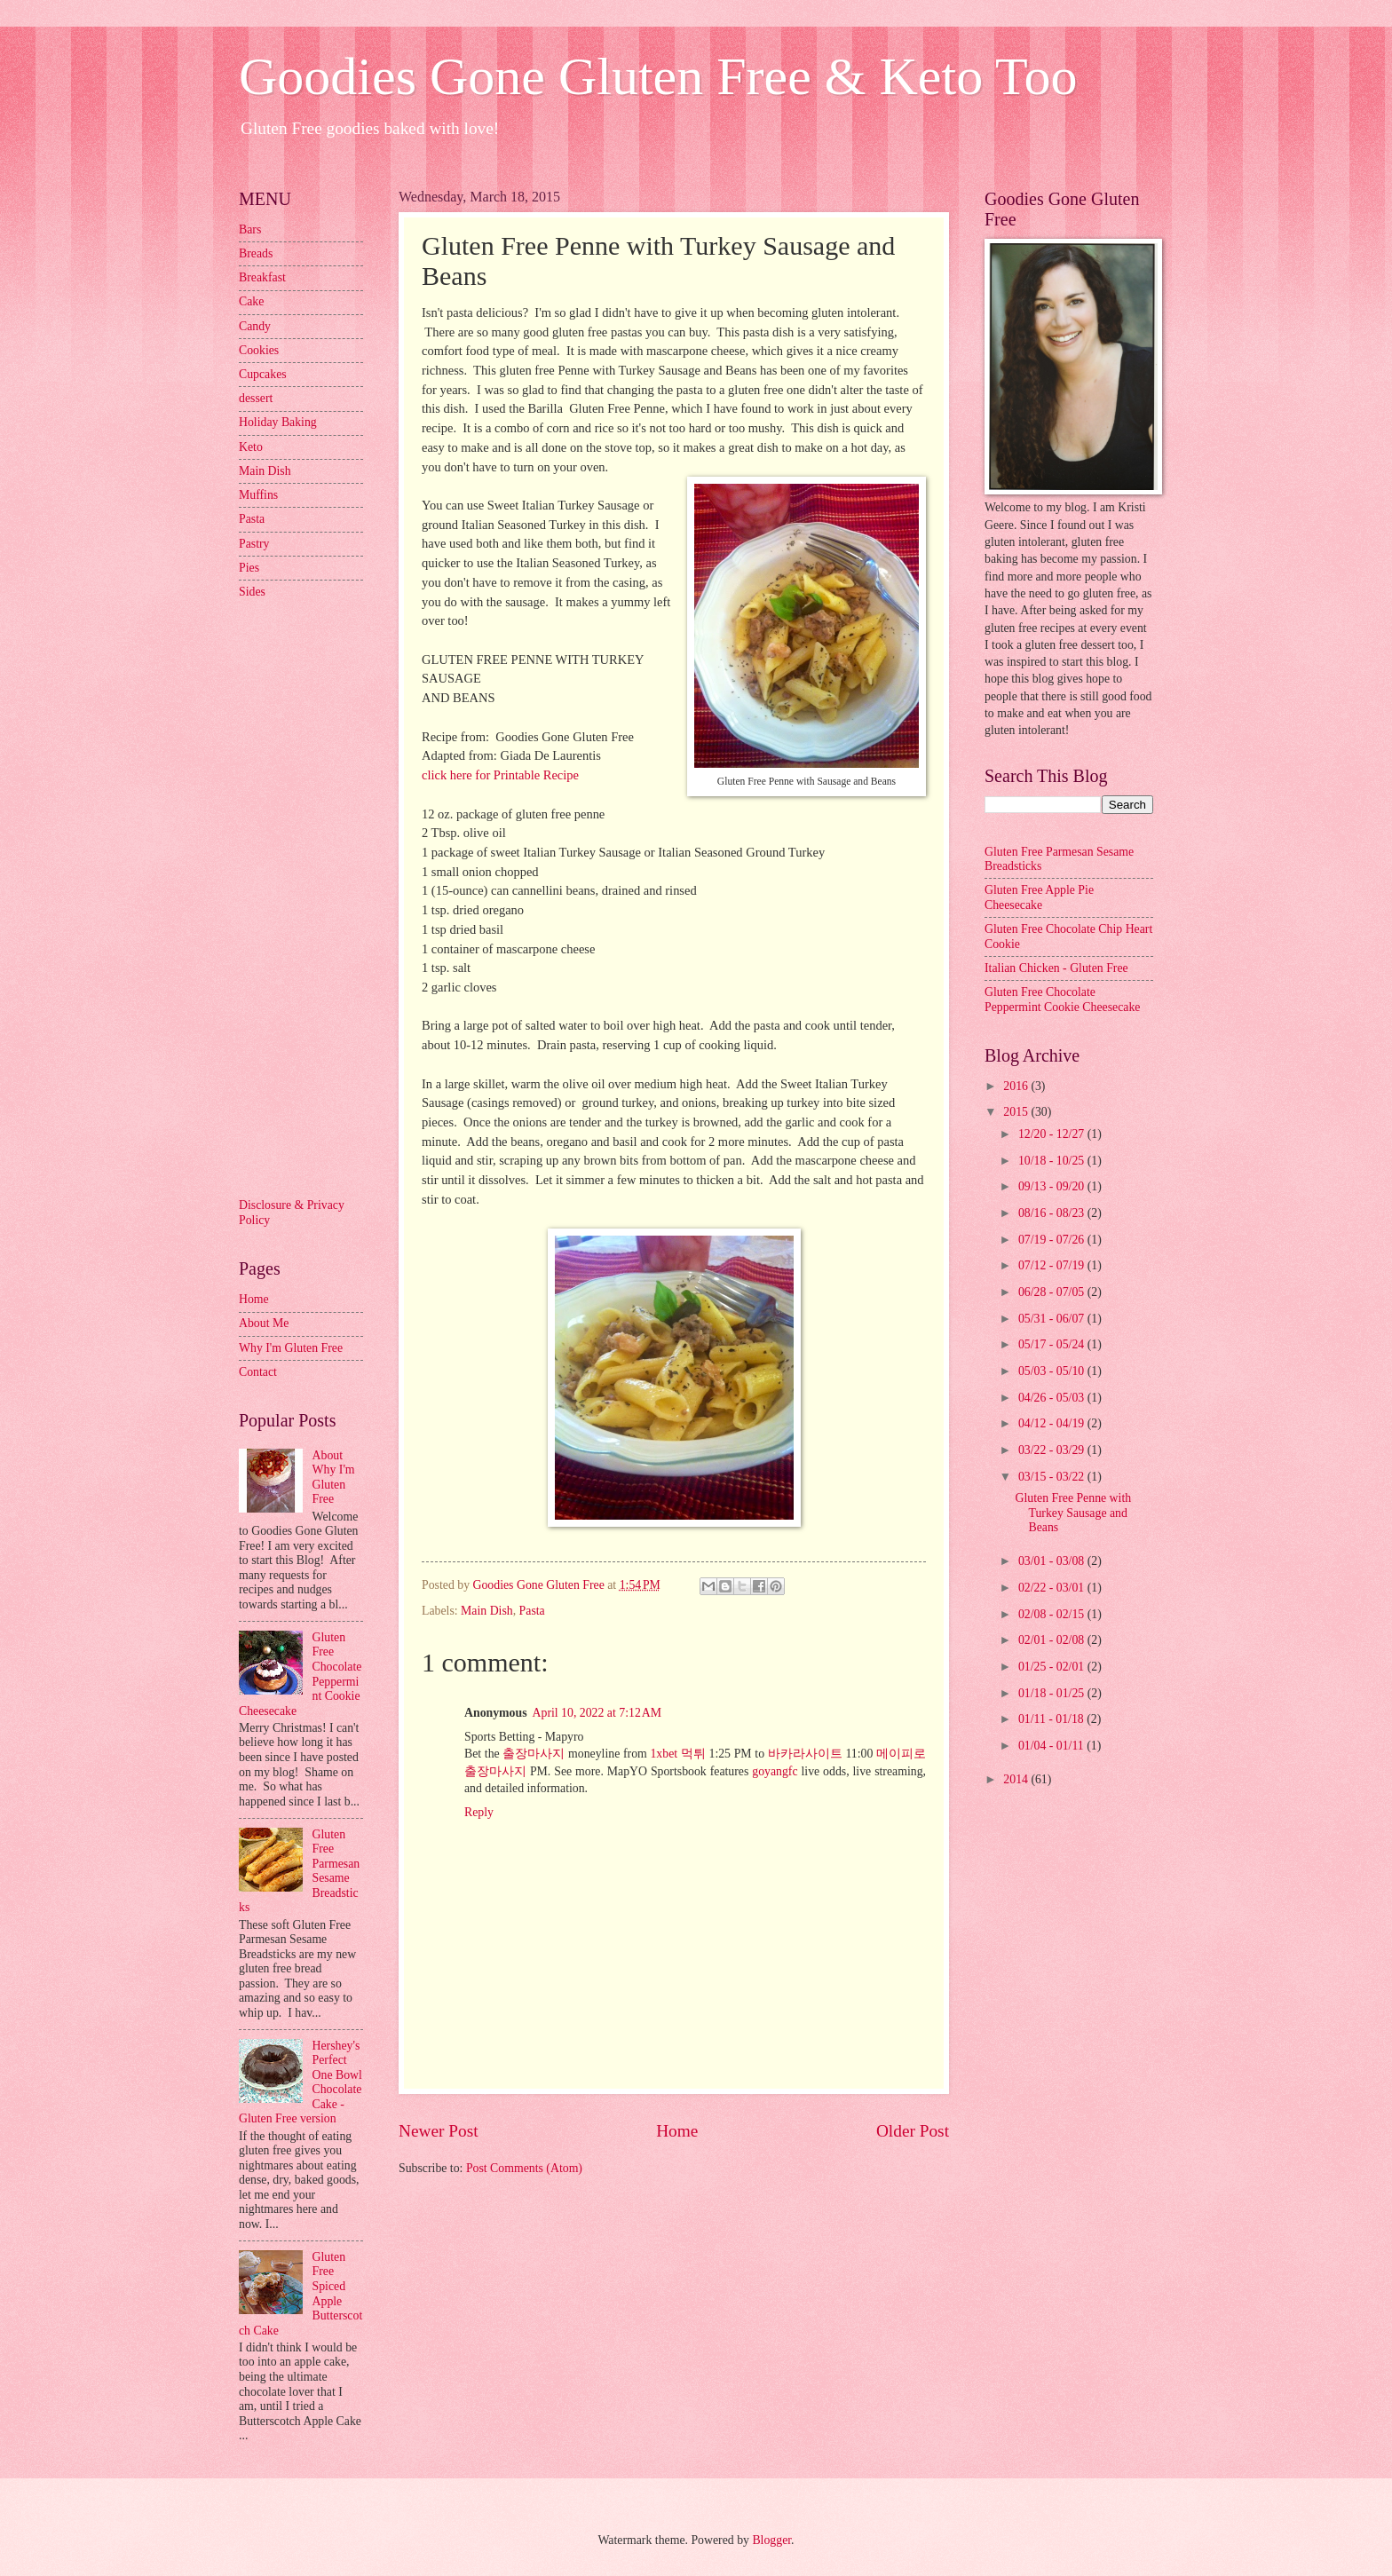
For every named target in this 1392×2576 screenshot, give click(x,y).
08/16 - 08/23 (1053, 1213)
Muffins (258, 495)
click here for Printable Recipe (500, 775)
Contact (258, 1372)
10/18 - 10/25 (1053, 1160)
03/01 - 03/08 (1053, 1561)
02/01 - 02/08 (1053, 1640)
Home (677, 2131)
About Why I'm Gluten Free (333, 1477)
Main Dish (487, 1610)
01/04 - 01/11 (1052, 1745)
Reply (479, 1812)
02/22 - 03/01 (1053, 1587)
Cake (251, 301)
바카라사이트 (805, 1753)
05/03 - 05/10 (1053, 1371)
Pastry (254, 543)
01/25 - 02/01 (1053, 1666)
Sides (252, 591)
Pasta (532, 1610)
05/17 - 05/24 (1053, 1344)
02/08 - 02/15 (1053, 1614)
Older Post (912, 2131)
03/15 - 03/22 (1053, 1476)
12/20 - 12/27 (1053, 1134)
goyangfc (774, 1771)
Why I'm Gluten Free (291, 1348)
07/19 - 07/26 (1053, 1239)
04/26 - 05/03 (1053, 1397)
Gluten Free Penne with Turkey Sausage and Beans (1073, 1512)
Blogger (771, 2540)
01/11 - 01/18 (1052, 1719)
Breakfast (262, 277)
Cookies (259, 350)
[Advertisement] (310, 896)
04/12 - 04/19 (1053, 1423)
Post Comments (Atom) (524, 2168)
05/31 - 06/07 (1053, 1318)
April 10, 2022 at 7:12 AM (597, 1712)
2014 (1017, 1779)
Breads (256, 253)
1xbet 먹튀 (677, 1753)
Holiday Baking (278, 422)
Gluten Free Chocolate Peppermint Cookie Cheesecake (1062, 999)
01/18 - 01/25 (1053, 1693)
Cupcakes (263, 374)
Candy (255, 326)
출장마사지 (533, 1753)
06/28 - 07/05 (1053, 1292)
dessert (256, 398)
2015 (1017, 1111)
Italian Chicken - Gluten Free (1056, 968)
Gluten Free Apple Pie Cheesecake (1039, 897)
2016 (1017, 1086)
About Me (264, 1323)
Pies (249, 567)
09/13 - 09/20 (1053, 1186)
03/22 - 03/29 (1053, 1450)
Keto (251, 447)
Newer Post (438, 2131)
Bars (250, 229)
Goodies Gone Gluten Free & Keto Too (658, 76)
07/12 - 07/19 (1053, 1265)
